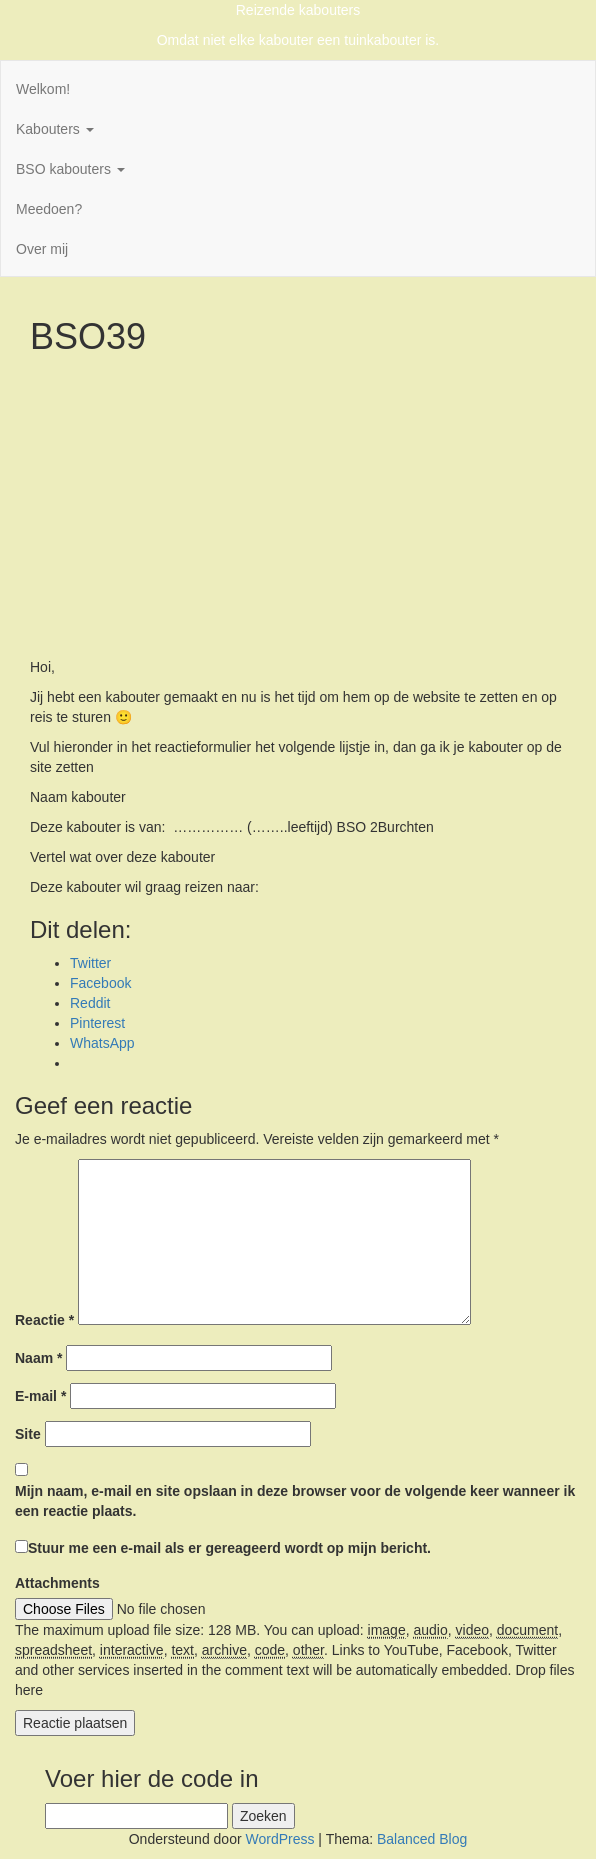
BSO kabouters (70, 169)
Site (28, 1434)
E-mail (40, 1396)
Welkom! (43, 89)
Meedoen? (49, 209)
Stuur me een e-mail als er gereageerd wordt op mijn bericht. (223, 1548)
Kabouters (55, 129)
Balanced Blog (422, 1839)
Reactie (44, 1320)
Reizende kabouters (298, 10)
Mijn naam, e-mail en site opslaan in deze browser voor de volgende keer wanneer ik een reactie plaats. (295, 1501)
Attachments (57, 1583)
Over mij (42, 249)
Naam (38, 1358)
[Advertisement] (298, 507)
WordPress (279, 1839)
